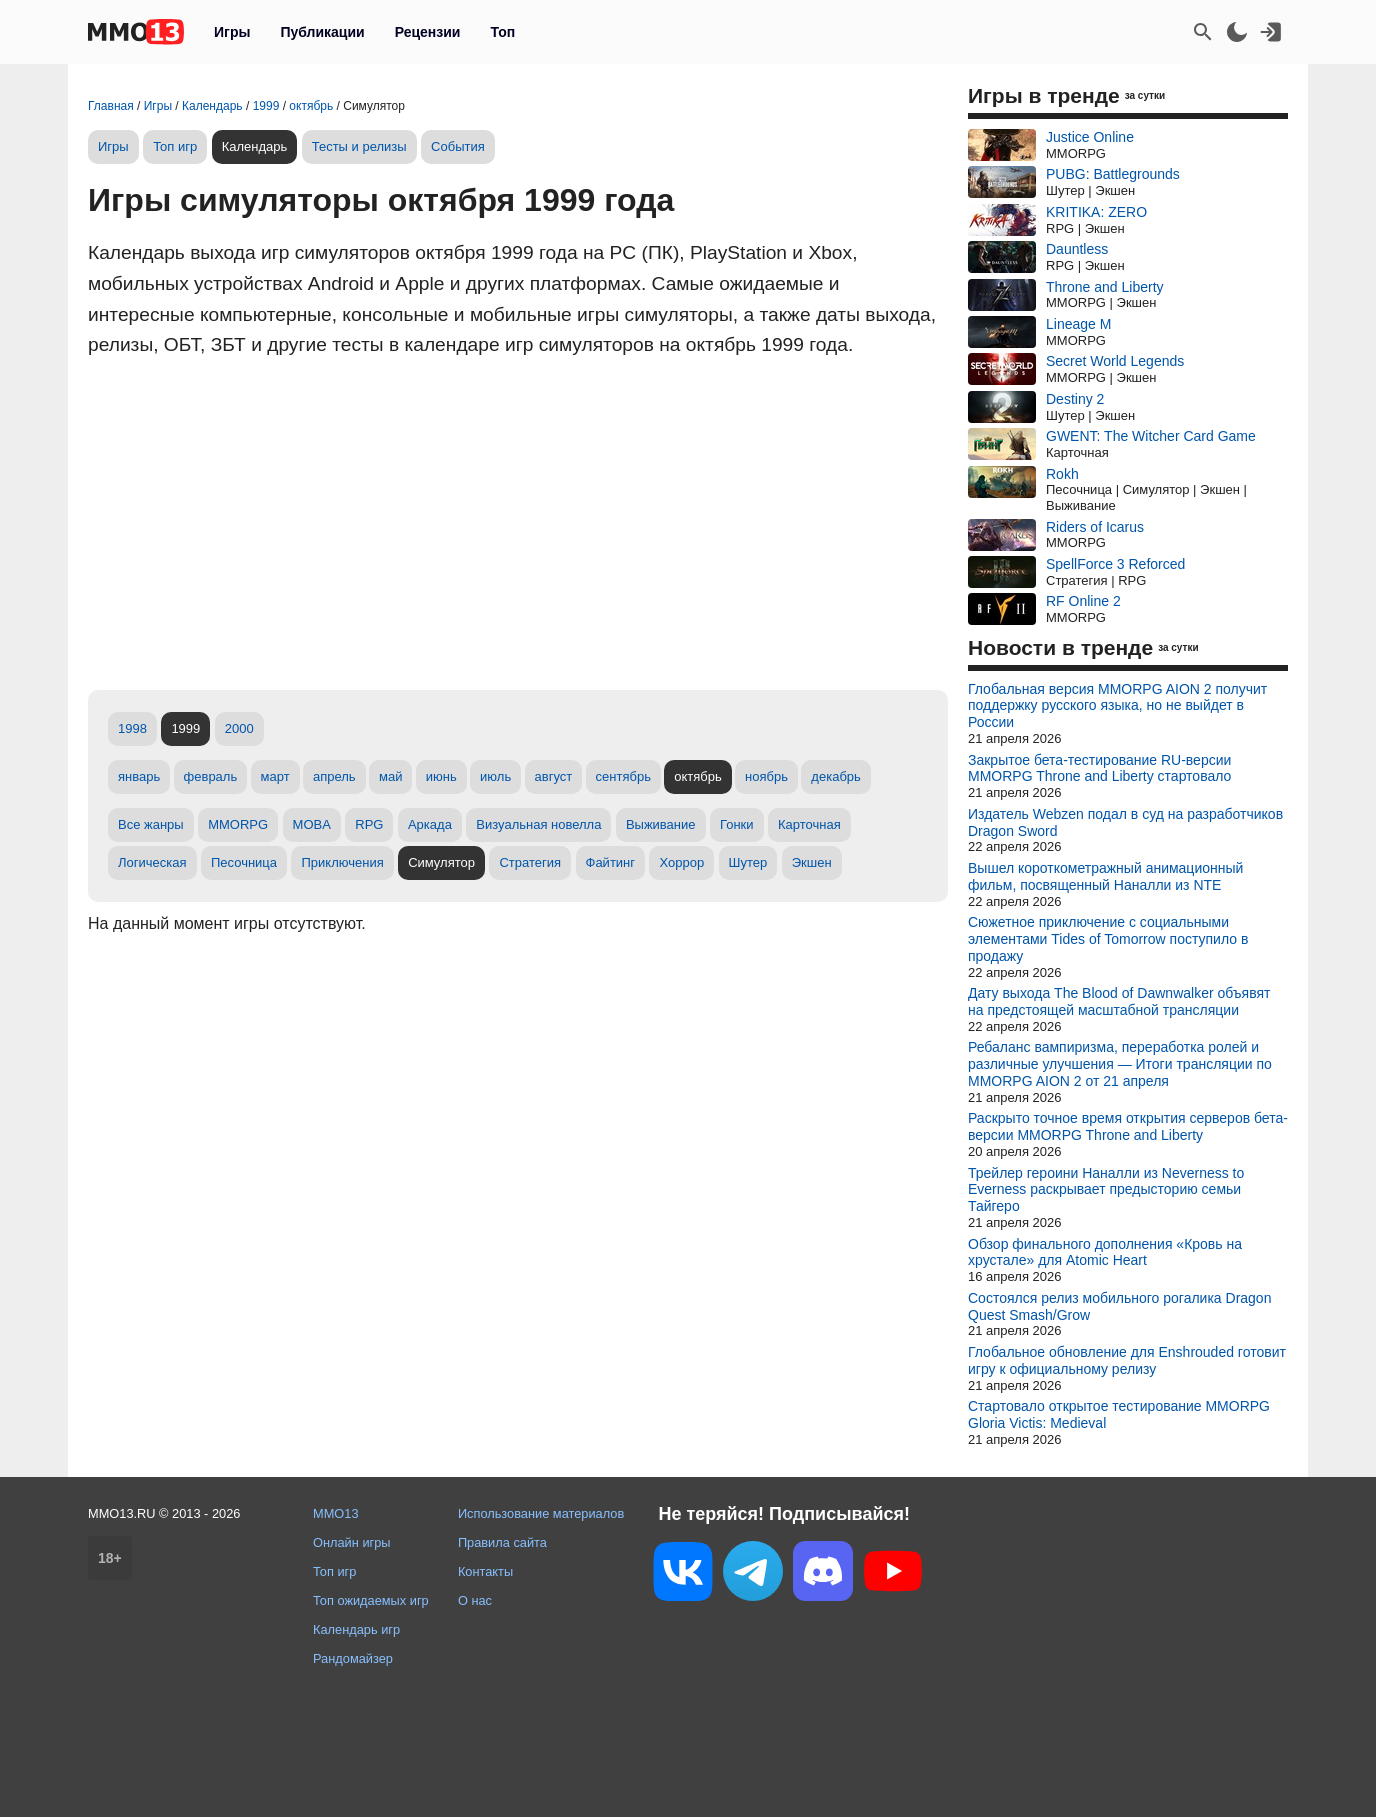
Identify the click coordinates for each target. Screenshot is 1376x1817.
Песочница (244, 862)
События (458, 146)
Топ (502, 32)
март (275, 776)
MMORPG (238, 824)
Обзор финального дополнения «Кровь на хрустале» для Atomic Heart (1105, 1252)
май (390, 776)
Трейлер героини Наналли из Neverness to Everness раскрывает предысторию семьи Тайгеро (1106, 1190)
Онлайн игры (352, 1542)
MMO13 (336, 1513)
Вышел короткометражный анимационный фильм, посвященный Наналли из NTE (1105, 876)
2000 (239, 728)
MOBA (312, 824)
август (554, 776)
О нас (475, 1600)
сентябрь (623, 776)
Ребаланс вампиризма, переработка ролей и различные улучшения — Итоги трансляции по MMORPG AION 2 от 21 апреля (1120, 1064)
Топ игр (175, 146)
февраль (211, 776)
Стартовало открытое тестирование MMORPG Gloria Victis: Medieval (1119, 1414)
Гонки (737, 824)
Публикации (322, 32)
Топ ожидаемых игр (371, 1600)
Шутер (748, 862)
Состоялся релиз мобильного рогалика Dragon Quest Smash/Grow (1119, 1306)
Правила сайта (502, 1542)
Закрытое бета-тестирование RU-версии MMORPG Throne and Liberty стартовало (1099, 768)
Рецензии (428, 32)
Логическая (152, 862)
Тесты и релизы (359, 146)
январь (139, 776)
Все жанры (151, 824)
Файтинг (611, 862)
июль (495, 776)
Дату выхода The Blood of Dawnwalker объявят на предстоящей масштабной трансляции (1119, 1001)
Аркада (430, 824)
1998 (132, 728)
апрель (334, 776)
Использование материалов (541, 1513)
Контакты (485, 1571)
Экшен (812, 862)
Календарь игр (356, 1629)
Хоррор (681, 862)
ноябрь (766, 776)
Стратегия (530, 862)
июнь (441, 776)
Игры (232, 32)
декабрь (835, 776)
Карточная (809, 824)
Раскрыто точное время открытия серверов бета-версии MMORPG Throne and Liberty (1128, 1126)
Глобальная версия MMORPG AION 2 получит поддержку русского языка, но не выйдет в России (1117, 706)
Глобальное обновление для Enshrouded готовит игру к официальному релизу (1127, 1360)
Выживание (661, 824)
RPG (369, 824)
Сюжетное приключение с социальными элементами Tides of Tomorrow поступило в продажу (1108, 939)
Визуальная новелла (538, 824)
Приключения (342, 862)
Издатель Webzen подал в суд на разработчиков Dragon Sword (1125, 822)
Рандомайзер (353, 1658)
